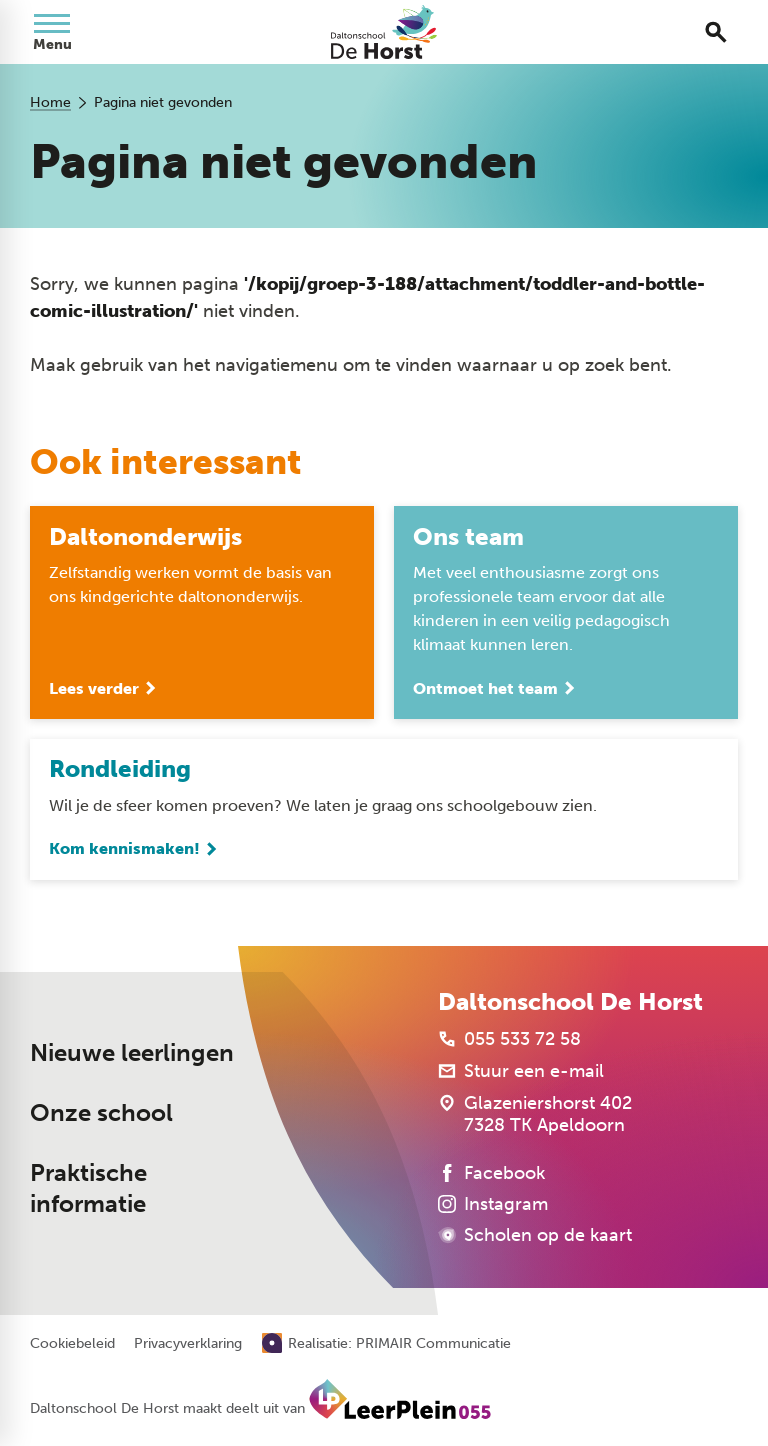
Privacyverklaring (188, 1344)
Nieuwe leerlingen (132, 1054)
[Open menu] (52, 32)
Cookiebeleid (72, 1344)
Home (50, 102)
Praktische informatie (88, 1189)
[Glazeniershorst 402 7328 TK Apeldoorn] (535, 1115)
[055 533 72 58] (509, 1040)
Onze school (101, 1114)
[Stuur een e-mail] (521, 1072)
